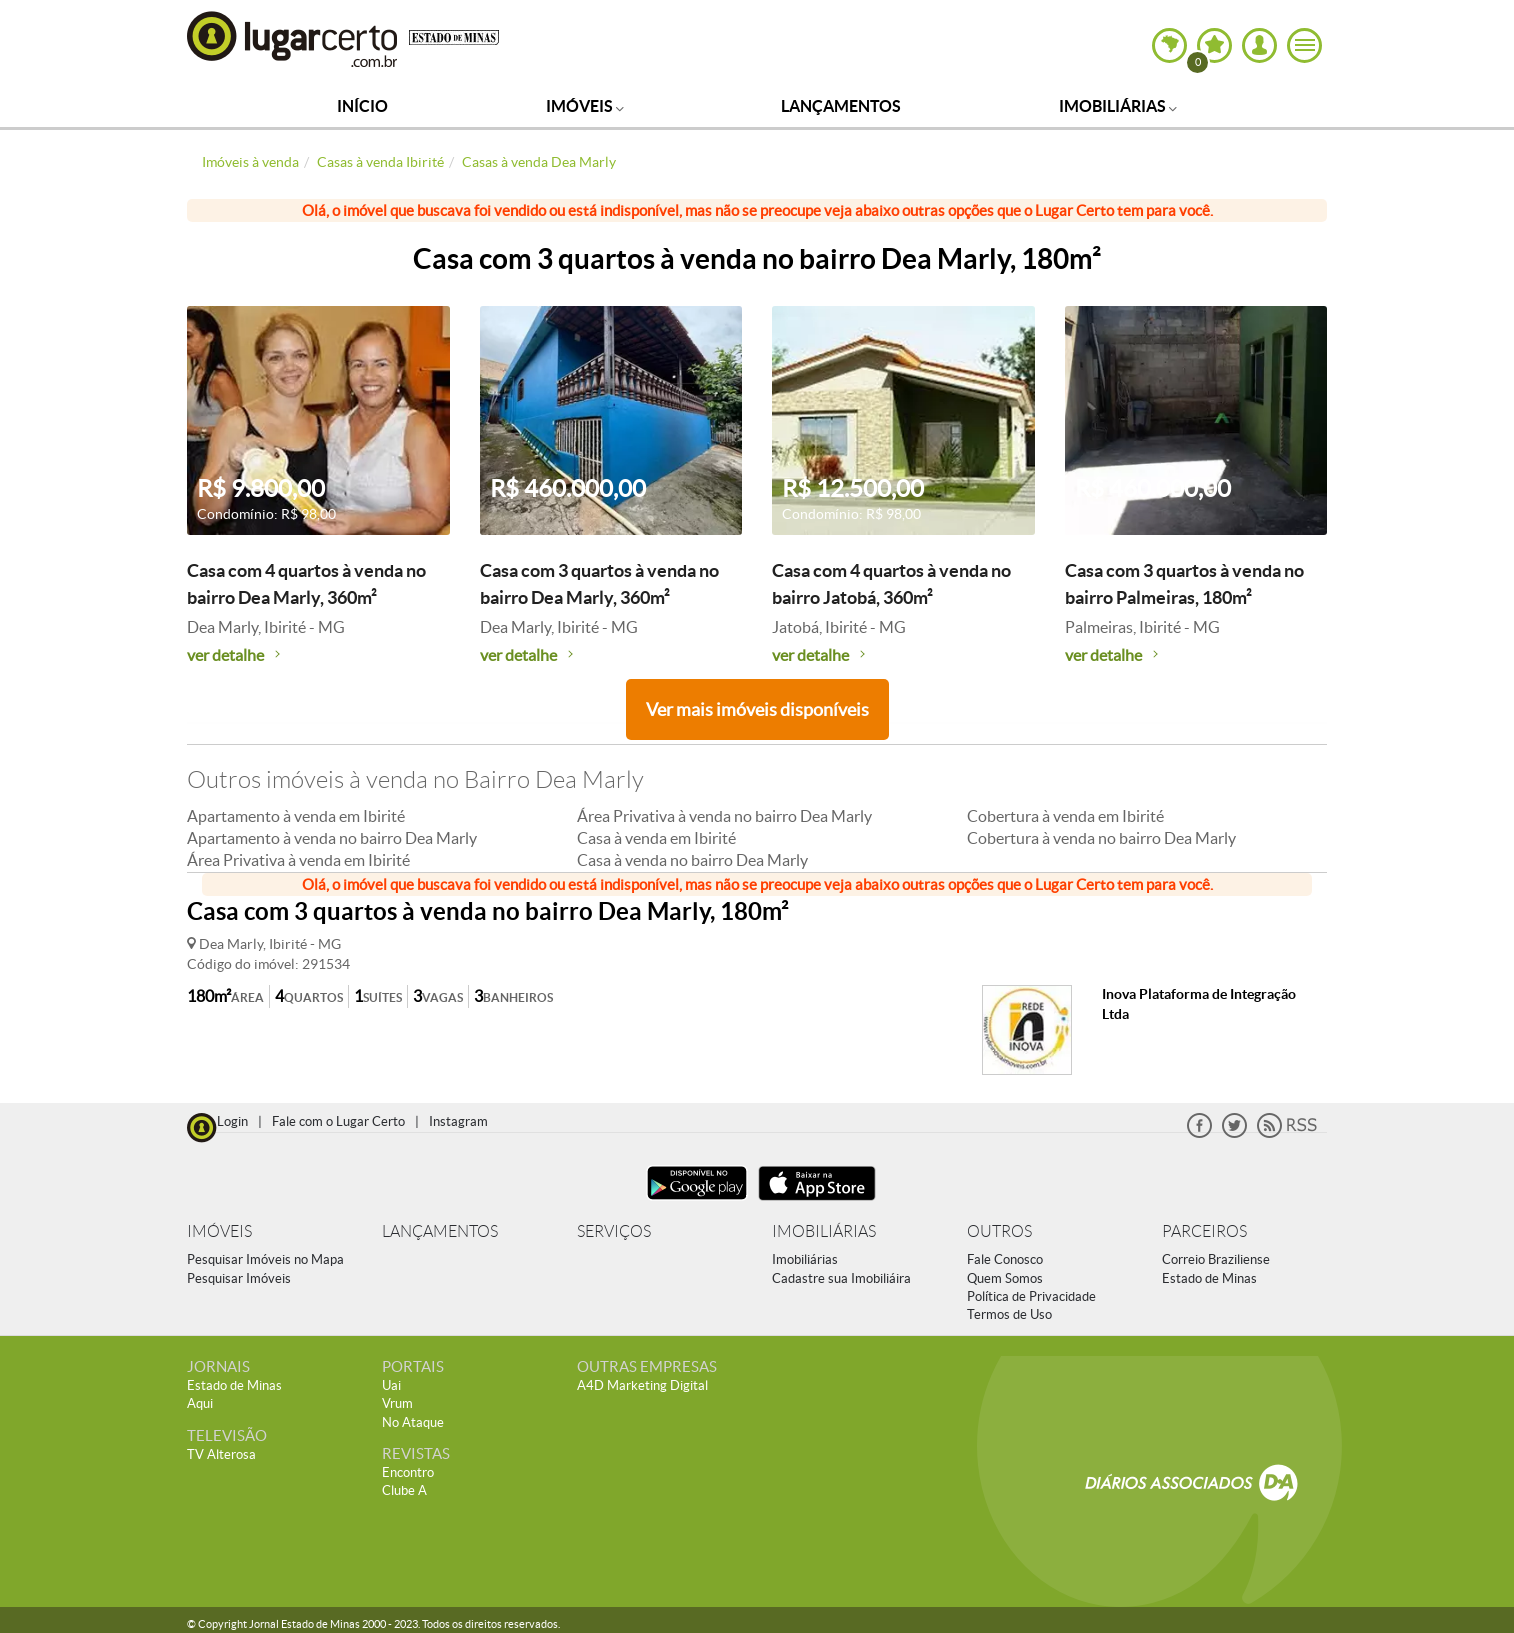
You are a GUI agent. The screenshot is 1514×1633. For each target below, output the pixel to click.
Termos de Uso (1009, 1314)
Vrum (397, 1403)
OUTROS (999, 1231)
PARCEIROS (1204, 1231)
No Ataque (413, 1422)
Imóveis (585, 106)
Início (362, 106)
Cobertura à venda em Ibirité (1065, 816)
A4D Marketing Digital (642, 1385)
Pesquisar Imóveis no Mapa (265, 1259)
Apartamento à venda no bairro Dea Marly (332, 838)
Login (232, 1121)
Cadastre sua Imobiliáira (841, 1278)
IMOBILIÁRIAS (824, 1231)
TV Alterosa (221, 1454)
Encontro (408, 1472)
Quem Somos (1005, 1278)
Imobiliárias (1118, 106)
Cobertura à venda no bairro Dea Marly (1101, 838)
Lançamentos (841, 106)
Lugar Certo (293, 38)
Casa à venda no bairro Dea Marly (692, 860)
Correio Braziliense (1216, 1259)
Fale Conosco (1005, 1259)
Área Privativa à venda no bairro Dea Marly (724, 816)
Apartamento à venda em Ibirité (296, 816)
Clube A (404, 1490)
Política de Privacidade (1031, 1296)
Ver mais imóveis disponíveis (757, 709)
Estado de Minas (1209, 1278)
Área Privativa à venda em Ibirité (298, 860)
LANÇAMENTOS (440, 1231)
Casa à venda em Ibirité (656, 838)
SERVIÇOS (614, 1231)
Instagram (458, 1121)
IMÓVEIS (219, 1231)
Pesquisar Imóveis (239, 1278)
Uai (391, 1385)
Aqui (200, 1403)
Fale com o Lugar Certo (338, 1121)
